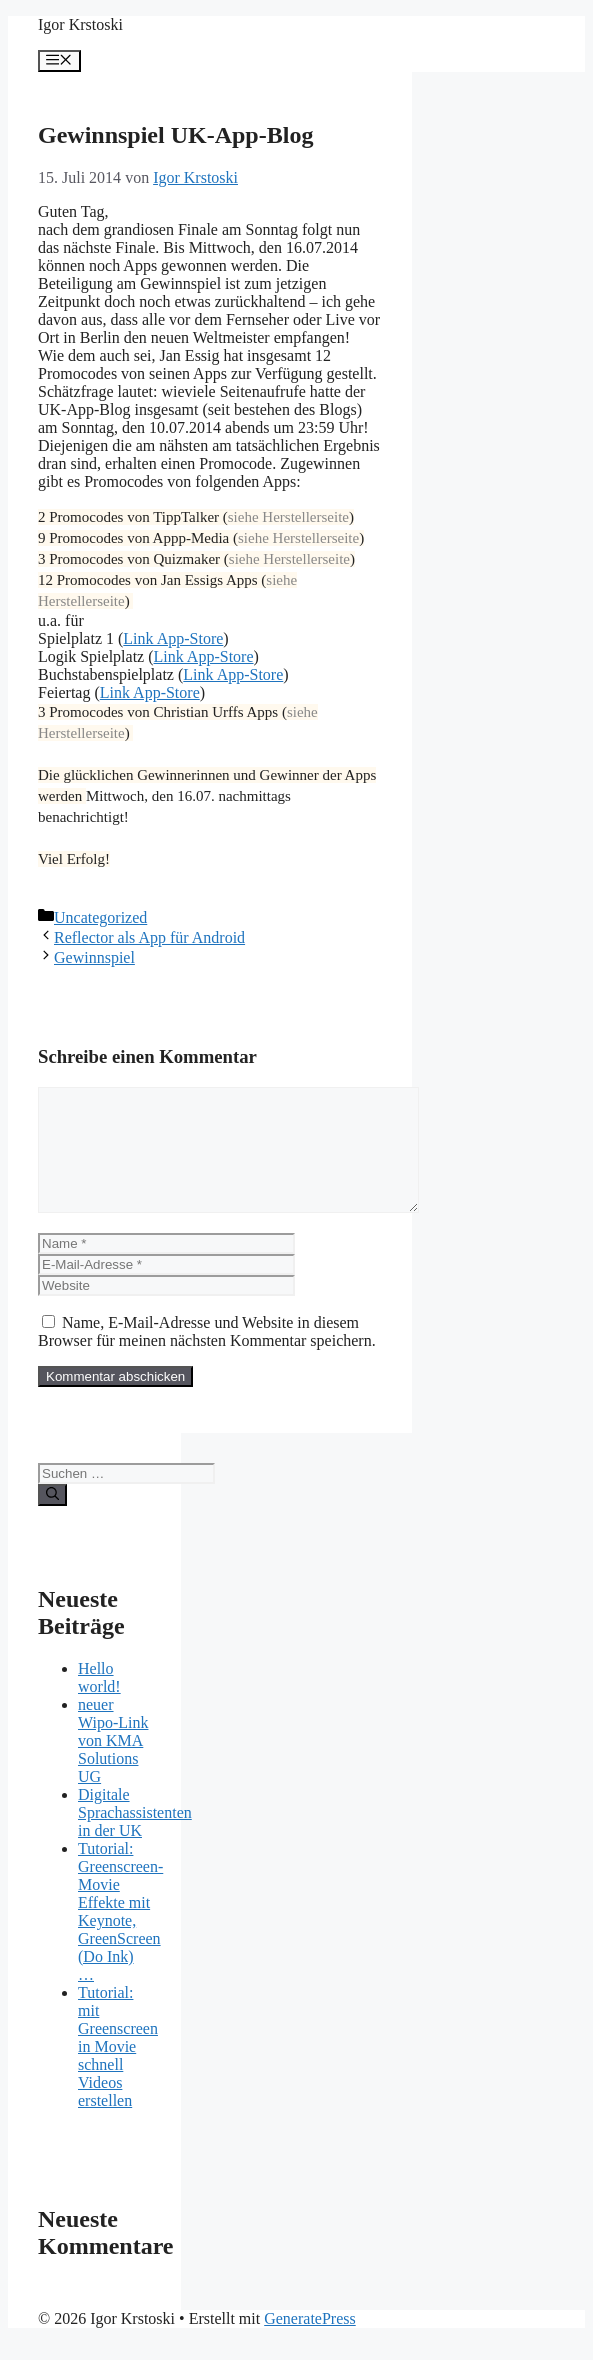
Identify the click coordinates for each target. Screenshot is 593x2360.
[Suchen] (52, 1519)
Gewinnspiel (94, 957)
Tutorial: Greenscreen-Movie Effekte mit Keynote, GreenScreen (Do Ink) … (120, 1935)
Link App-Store (173, 638)
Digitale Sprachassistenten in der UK (135, 1836)
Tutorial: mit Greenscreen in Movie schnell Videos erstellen (118, 2070)
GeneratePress (310, 2342)
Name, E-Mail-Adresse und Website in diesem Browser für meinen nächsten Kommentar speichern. (207, 1355)
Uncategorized (100, 917)
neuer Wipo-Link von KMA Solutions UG (113, 1764)
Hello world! (99, 1701)
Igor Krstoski (80, 24)
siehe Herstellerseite (288, 517)
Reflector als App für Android (149, 937)
